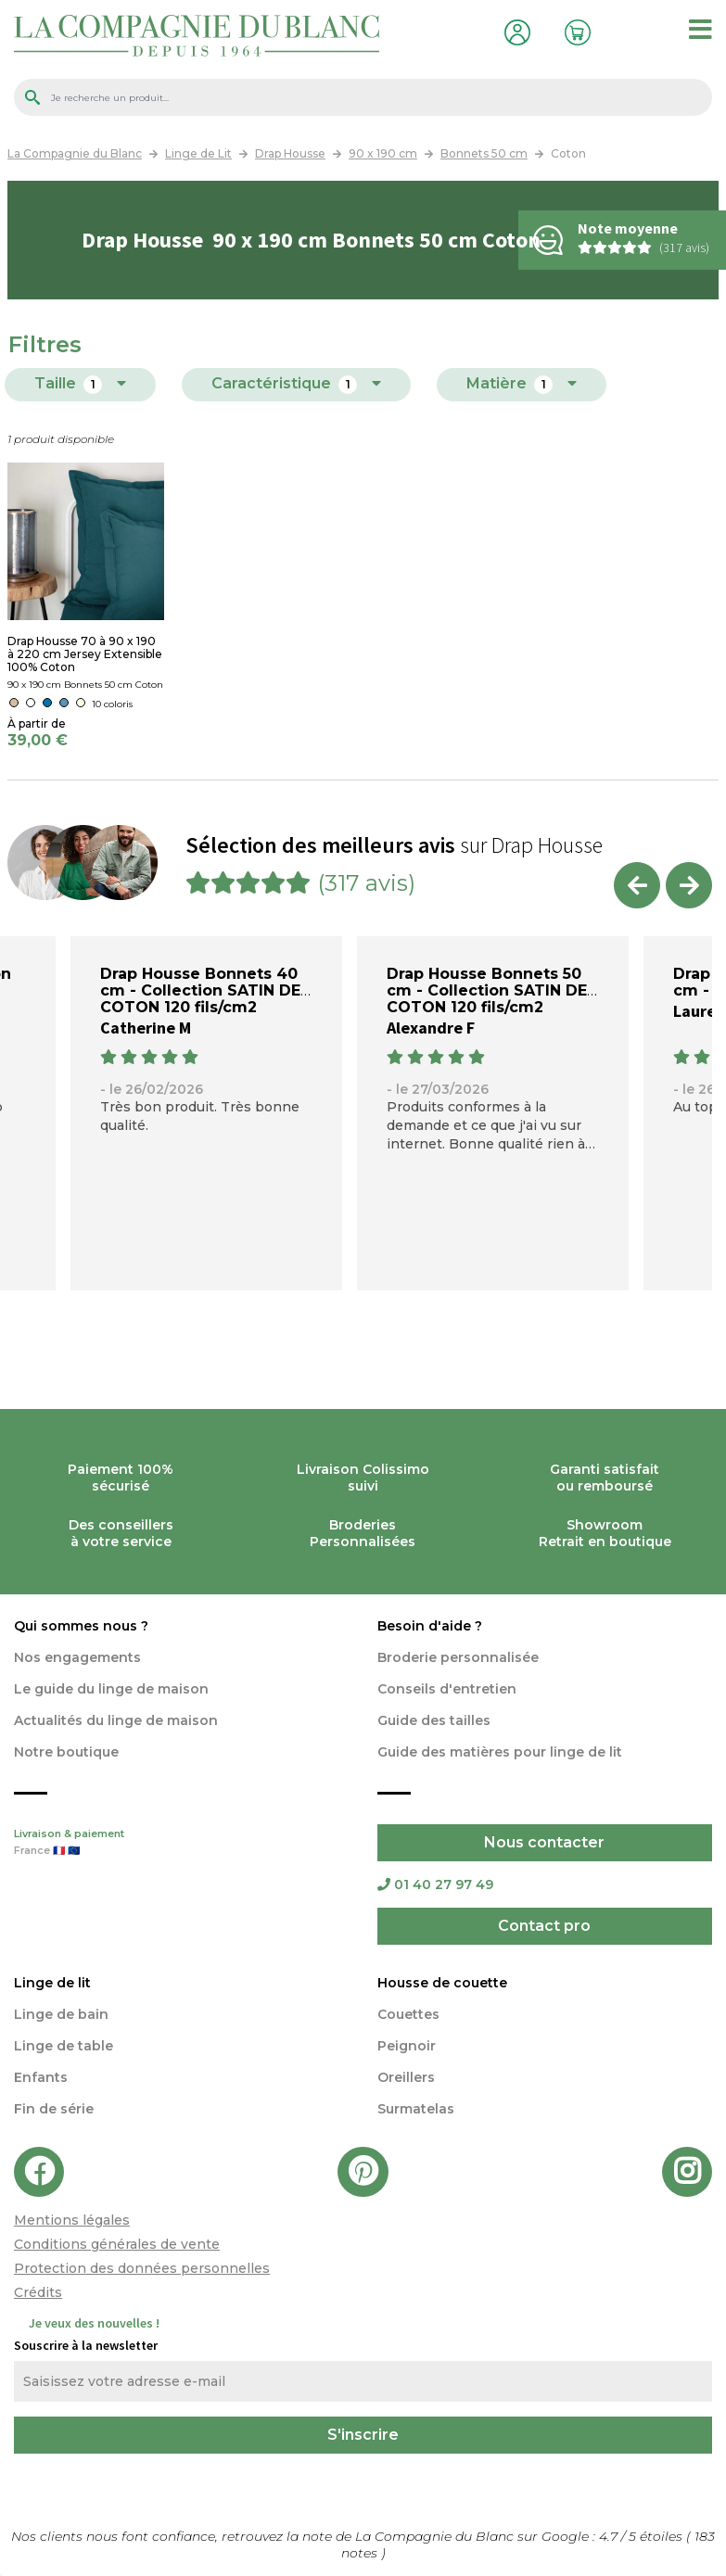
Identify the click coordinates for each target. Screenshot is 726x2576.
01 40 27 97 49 (435, 1884)
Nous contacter (544, 1842)
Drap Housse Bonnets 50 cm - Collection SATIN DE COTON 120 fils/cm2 (487, 990)
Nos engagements (77, 1657)
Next (689, 885)
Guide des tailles (433, 1720)
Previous (637, 885)
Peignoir (406, 2045)
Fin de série (54, 2108)
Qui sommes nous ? (81, 1626)
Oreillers (406, 2077)
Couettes (408, 2014)
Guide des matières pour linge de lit (499, 1752)
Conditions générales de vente (117, 2244)
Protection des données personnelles (142, 2268)
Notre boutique (66, 1752)
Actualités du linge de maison (116, 1720)
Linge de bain (61, 2014)
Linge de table (63, 2045)
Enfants (41, 2077)
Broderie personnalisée (458, 1657)
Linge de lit (52, 1982)
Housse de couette (442, 1982)
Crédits (38, 2292)
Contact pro (544, 1926)
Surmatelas (415, 2108)
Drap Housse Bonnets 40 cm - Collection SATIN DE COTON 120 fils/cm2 (200, 990)
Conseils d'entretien (446, 1689)
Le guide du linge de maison (111, 1689)
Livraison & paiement (182, 1843)
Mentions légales (72, 2220)
